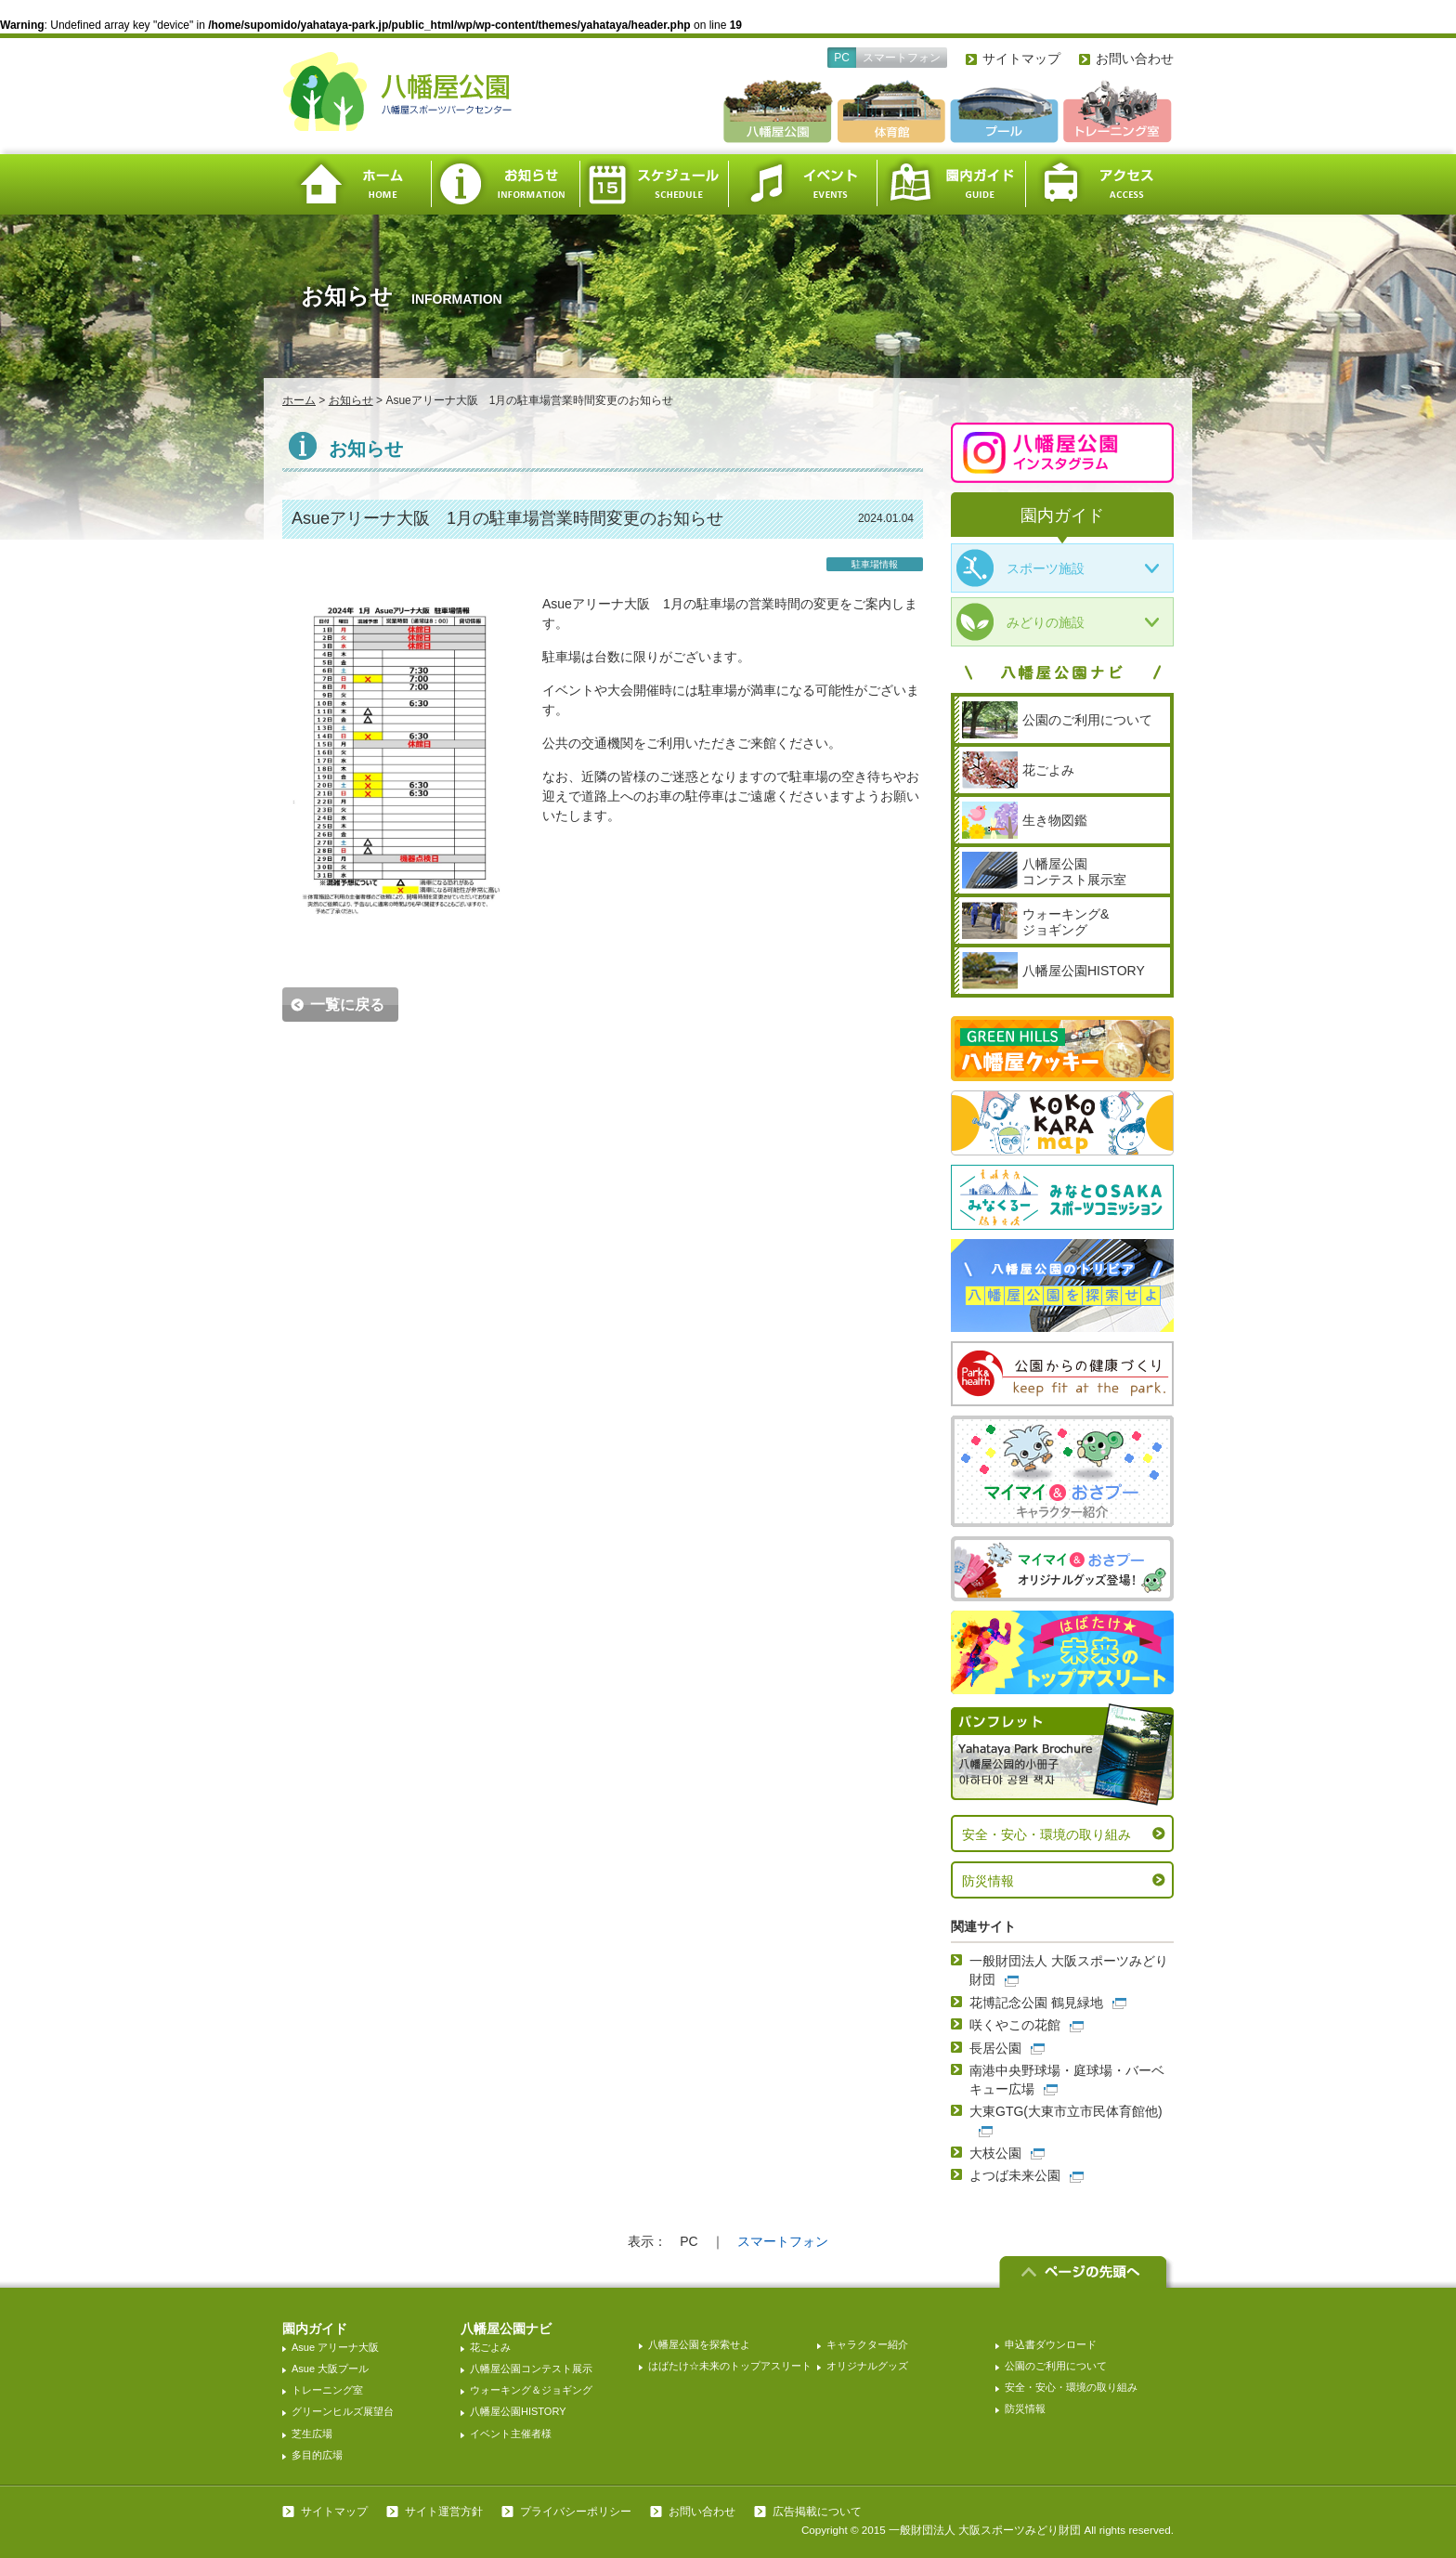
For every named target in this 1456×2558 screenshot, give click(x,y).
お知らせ (505, 184)
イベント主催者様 (511, 2433)
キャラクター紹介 (867, 2344)
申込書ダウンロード (1051, 2344)
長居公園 (995, 2048)
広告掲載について (817, 2511)
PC (842, 57)
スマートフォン (902, 57)
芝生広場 (312, 2433)
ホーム (356, 184)
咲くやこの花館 (1014, 2024)
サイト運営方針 (444, 2511)
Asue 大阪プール (330, 2368)
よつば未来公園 (1014, 2175)
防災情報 (988, 1880)
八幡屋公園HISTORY (518, 2411)
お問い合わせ (1135, 58)
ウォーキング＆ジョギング (531, 2389)
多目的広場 (317, 2454)
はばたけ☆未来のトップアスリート (730, 2365)
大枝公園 (995, 2153)
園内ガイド (951, 184)
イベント (802, 184)
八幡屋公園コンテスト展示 (531, 2368)
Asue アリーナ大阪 (335, 2347)
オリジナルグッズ (867, 2365)
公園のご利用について (1056, 2365)
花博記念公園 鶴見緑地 (1036, 2002)
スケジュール (653, 184)
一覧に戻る (347, 1004)
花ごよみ (490, 2347)
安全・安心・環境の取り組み (1046, 1834)
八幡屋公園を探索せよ (699, 2344)
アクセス (1099, 184)
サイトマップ (1021, 58)
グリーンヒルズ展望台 (343, 2411)
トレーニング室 (327, 2389)
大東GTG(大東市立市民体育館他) (1066, 2111)
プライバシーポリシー (575, 2511)
